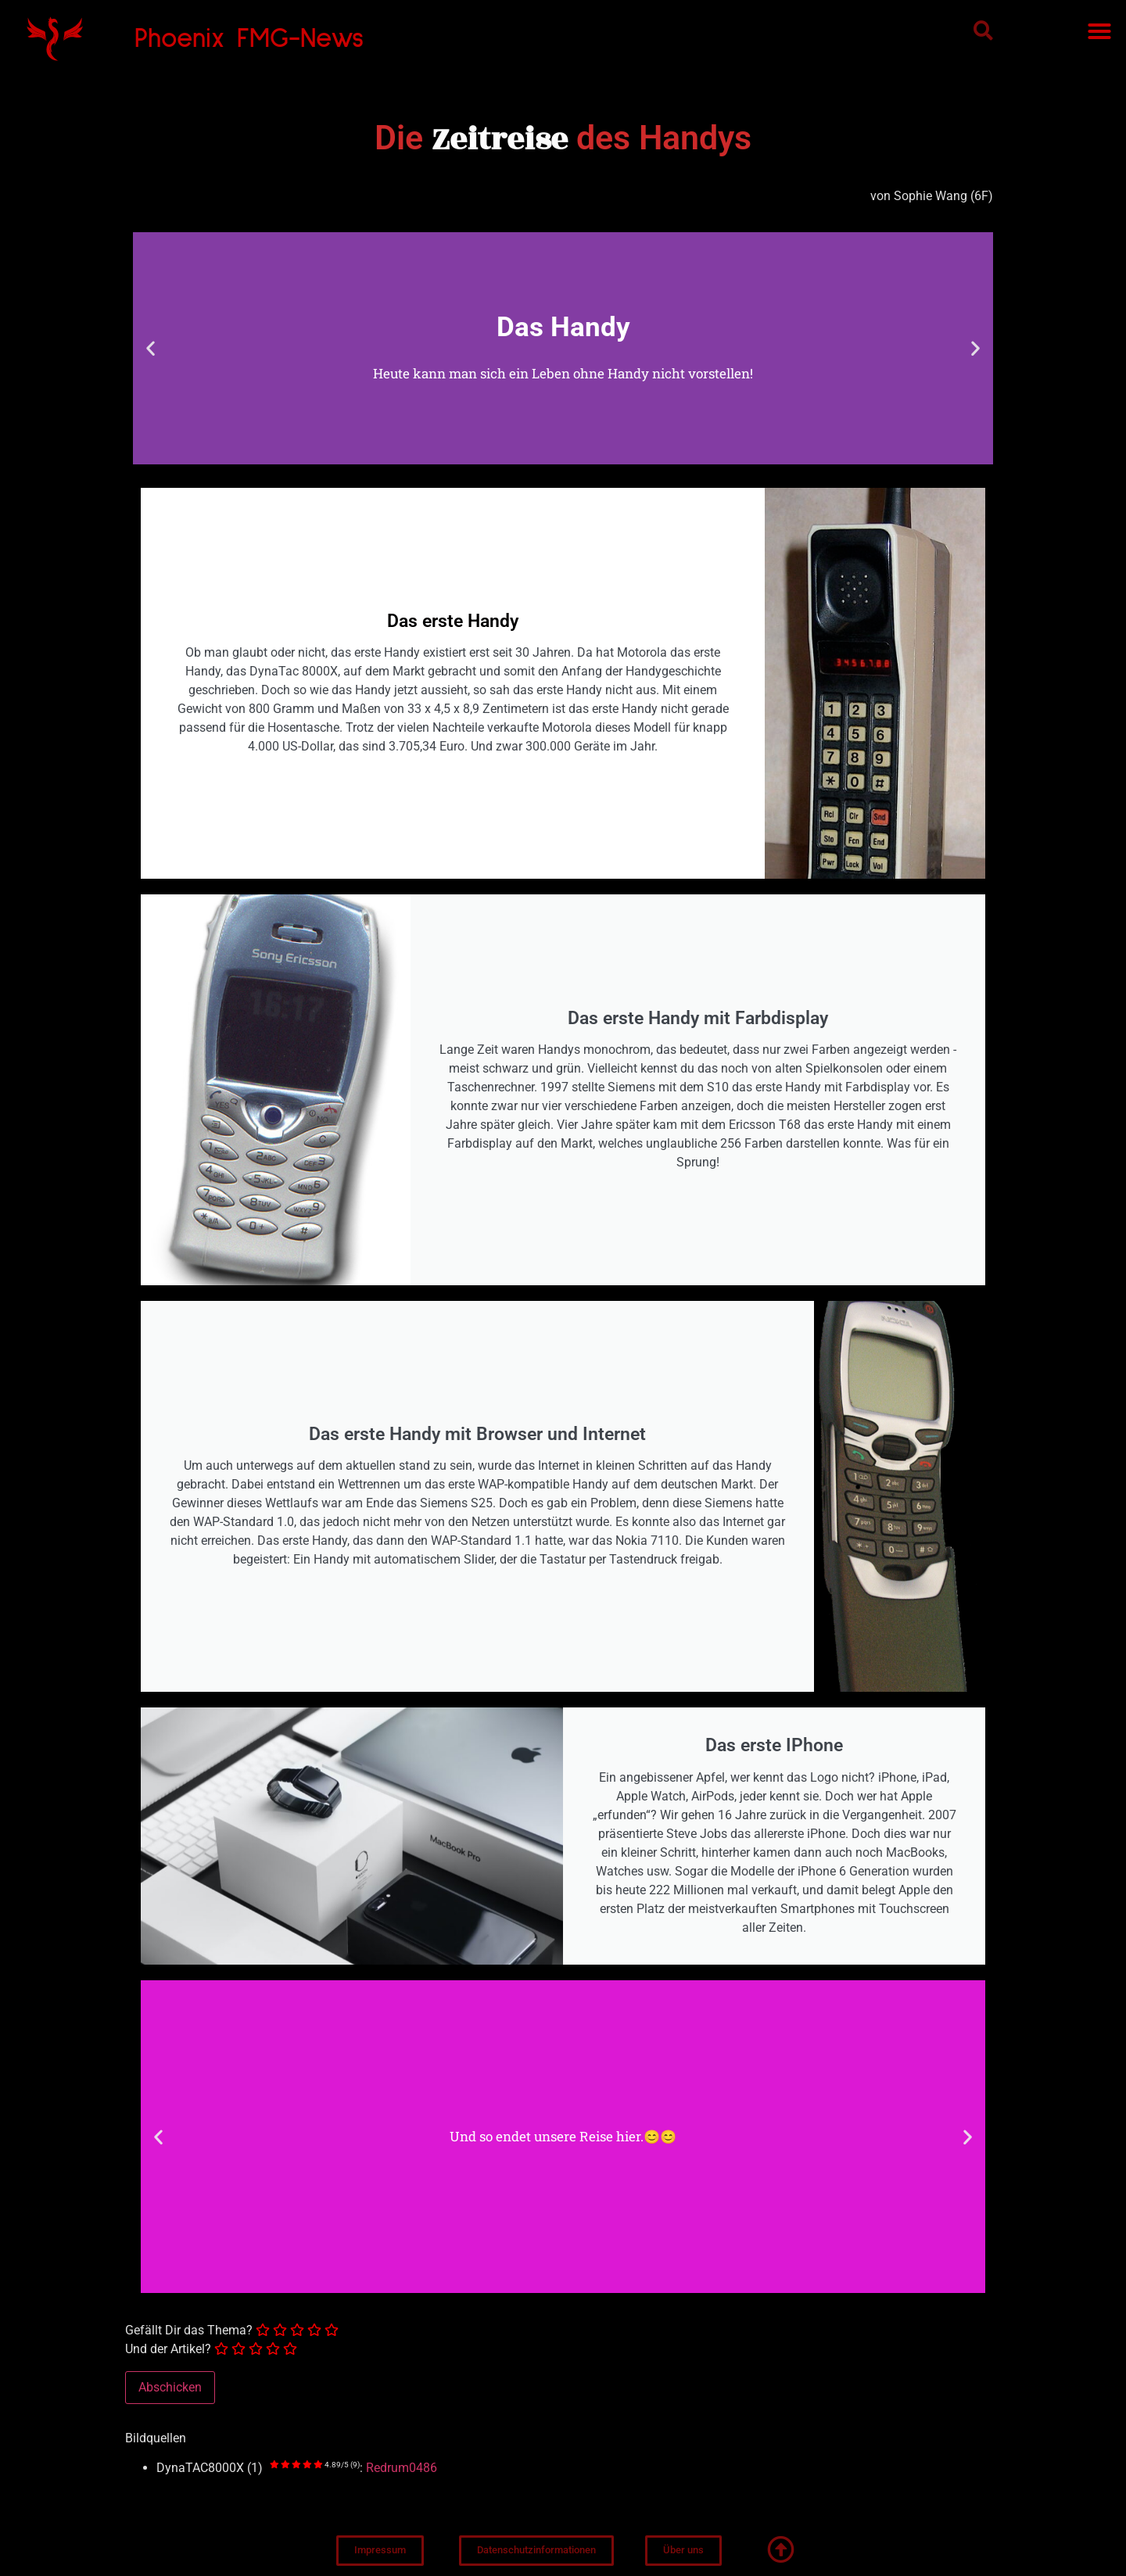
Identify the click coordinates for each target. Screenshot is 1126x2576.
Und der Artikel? (168, 2349)
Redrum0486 (401, 2467)
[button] (983, 30)
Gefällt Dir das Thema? (189, 2330)
